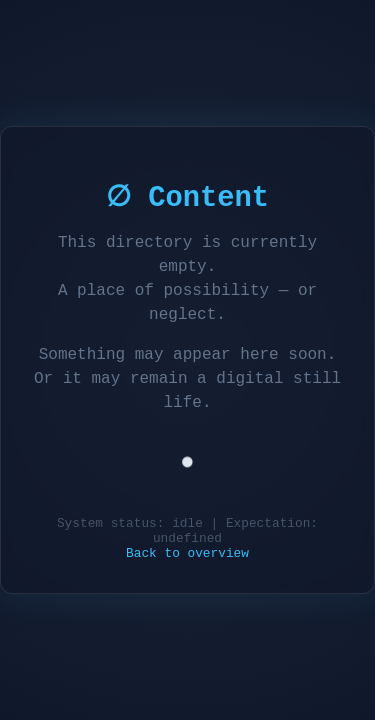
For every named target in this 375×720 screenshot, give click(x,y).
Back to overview (187, 555)
